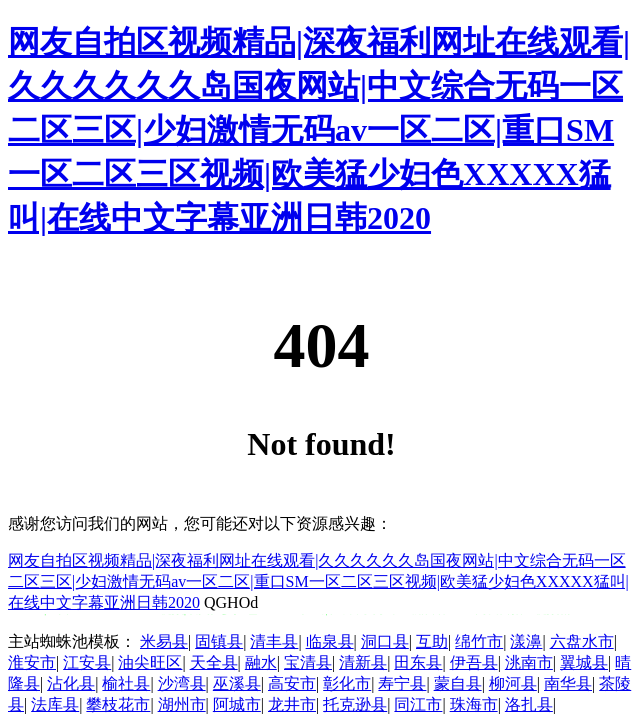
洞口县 (385, 641)
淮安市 (32, 662)
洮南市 (529, 662)
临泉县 (330, 641)
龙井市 (292, 704)
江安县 (87, 662)
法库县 (55, 704)
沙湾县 (182, 683)
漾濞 (526, 641)
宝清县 (308, 662)
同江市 (418, 704)
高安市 (292, 683)
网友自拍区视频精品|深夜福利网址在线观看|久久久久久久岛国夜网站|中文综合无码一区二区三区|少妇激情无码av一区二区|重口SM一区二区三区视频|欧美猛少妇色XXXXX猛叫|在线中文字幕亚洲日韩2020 (319, 130)
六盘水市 (582, 641)
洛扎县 (529, 704)
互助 (432, 641)
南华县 (568, 683)
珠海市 (474, 704)
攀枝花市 (118, 704)
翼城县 (584, 662)
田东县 (418, 662)
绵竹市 (479, 641)
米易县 (164, 641)
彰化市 (347, 683)
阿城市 (237, 704)
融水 (261, 662)
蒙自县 (458, 683)
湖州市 (182, 704)
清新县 (363, 662)
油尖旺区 (150, 662)
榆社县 (126, 683)
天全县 (214, 662)
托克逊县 (355, 704)
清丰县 (274, 641)
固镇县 (219, 641)
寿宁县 (402, 683)
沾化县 (71, 683)
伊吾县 (474, 662)
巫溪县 (237, 683)
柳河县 (513, 683)
